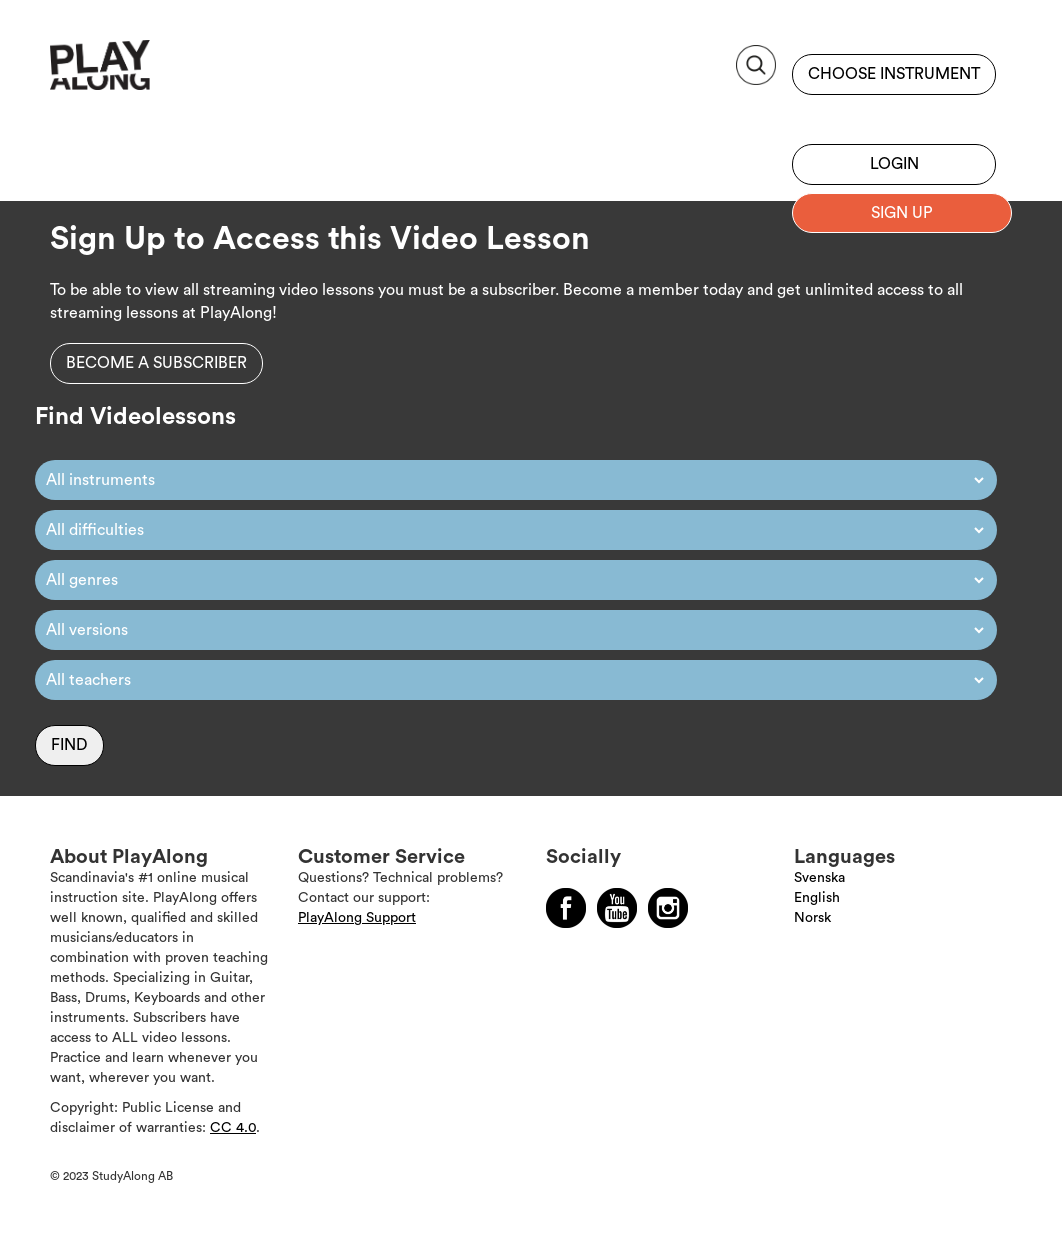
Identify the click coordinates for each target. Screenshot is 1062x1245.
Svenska (819, 878)
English (817, 898)
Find (69, 745)
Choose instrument (894, 74)
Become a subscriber (156, 363)
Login (894, 164)
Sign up (894, 115)
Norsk (812, 918)
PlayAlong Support (357, 918)
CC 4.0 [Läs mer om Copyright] (233, 1128)
